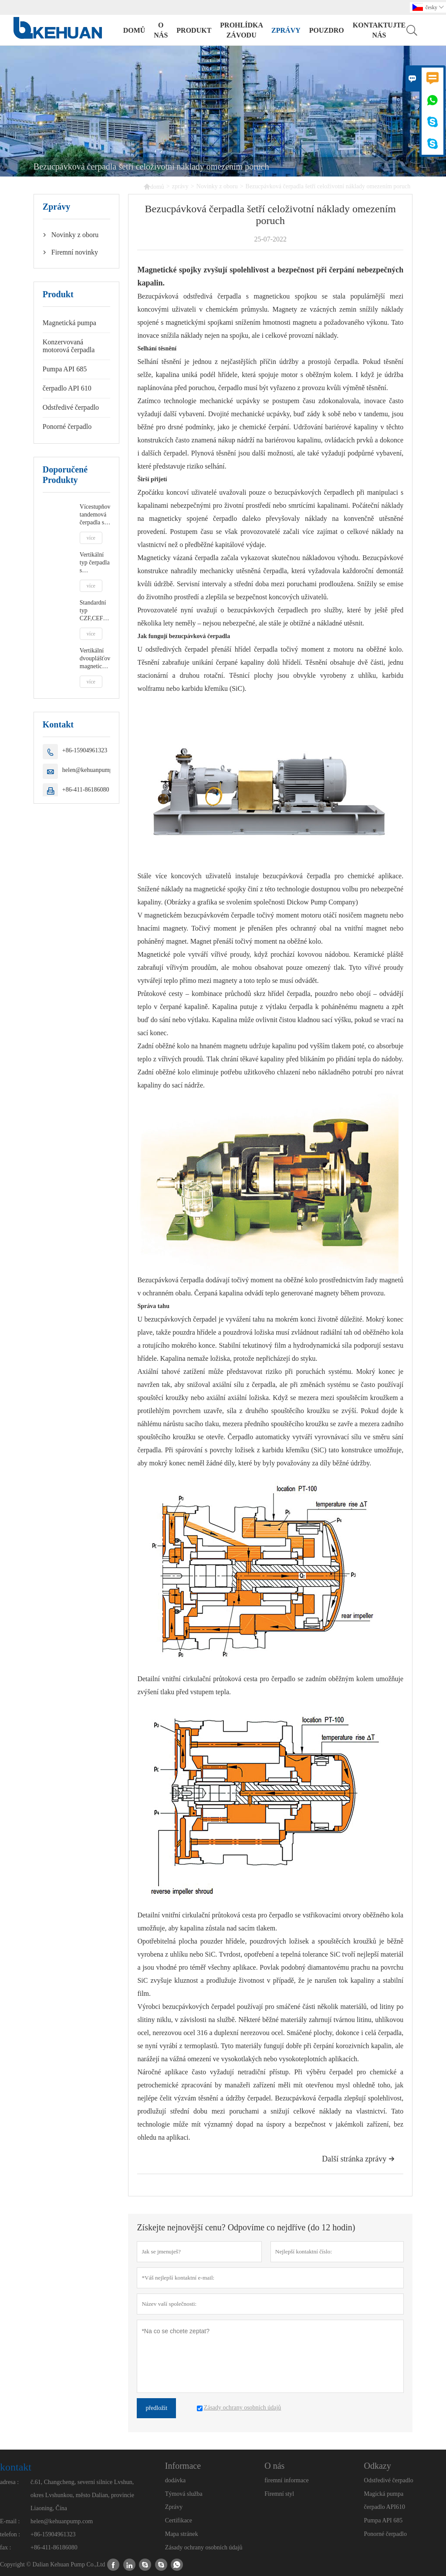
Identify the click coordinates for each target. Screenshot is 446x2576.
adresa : (9, 2482)
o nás (161, 30)
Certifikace (178, 2520)
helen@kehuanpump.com (93, 770)
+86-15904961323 (85, 750)
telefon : (10, 2534)
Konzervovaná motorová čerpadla (69, 345)
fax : (5, 2547)
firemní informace (286, 2480)
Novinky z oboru (217, 186)
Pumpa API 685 (65, 369)
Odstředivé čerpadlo (71, 407)
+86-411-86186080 (85, 789)
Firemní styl (279, 2494)
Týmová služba (184, 2494)
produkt (193, 30)
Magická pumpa (384, 2494)
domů (134, 30)
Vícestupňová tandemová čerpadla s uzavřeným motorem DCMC (95, 515)
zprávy (286, 30)
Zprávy (173, 2507)
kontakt (15, 2467)
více (91, 538)
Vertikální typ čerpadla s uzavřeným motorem (95, 562)
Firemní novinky (74, 252)
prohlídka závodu (241, 30)
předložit (156, 2408)
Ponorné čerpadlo (67, 426)
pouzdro (326, 30)
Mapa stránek (181, 2534)
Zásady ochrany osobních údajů (204, 2547)
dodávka (175, 2480)
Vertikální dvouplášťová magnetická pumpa (95, 658)
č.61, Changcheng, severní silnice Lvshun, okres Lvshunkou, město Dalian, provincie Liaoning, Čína (82, 2495)
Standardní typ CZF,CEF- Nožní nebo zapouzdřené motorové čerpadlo (95, 610)
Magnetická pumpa (69, 322)
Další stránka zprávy (358, 2159)
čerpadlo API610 (384, 2507)
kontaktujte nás (379, 30)
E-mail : (10, 2521)
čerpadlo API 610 (67, 388)
